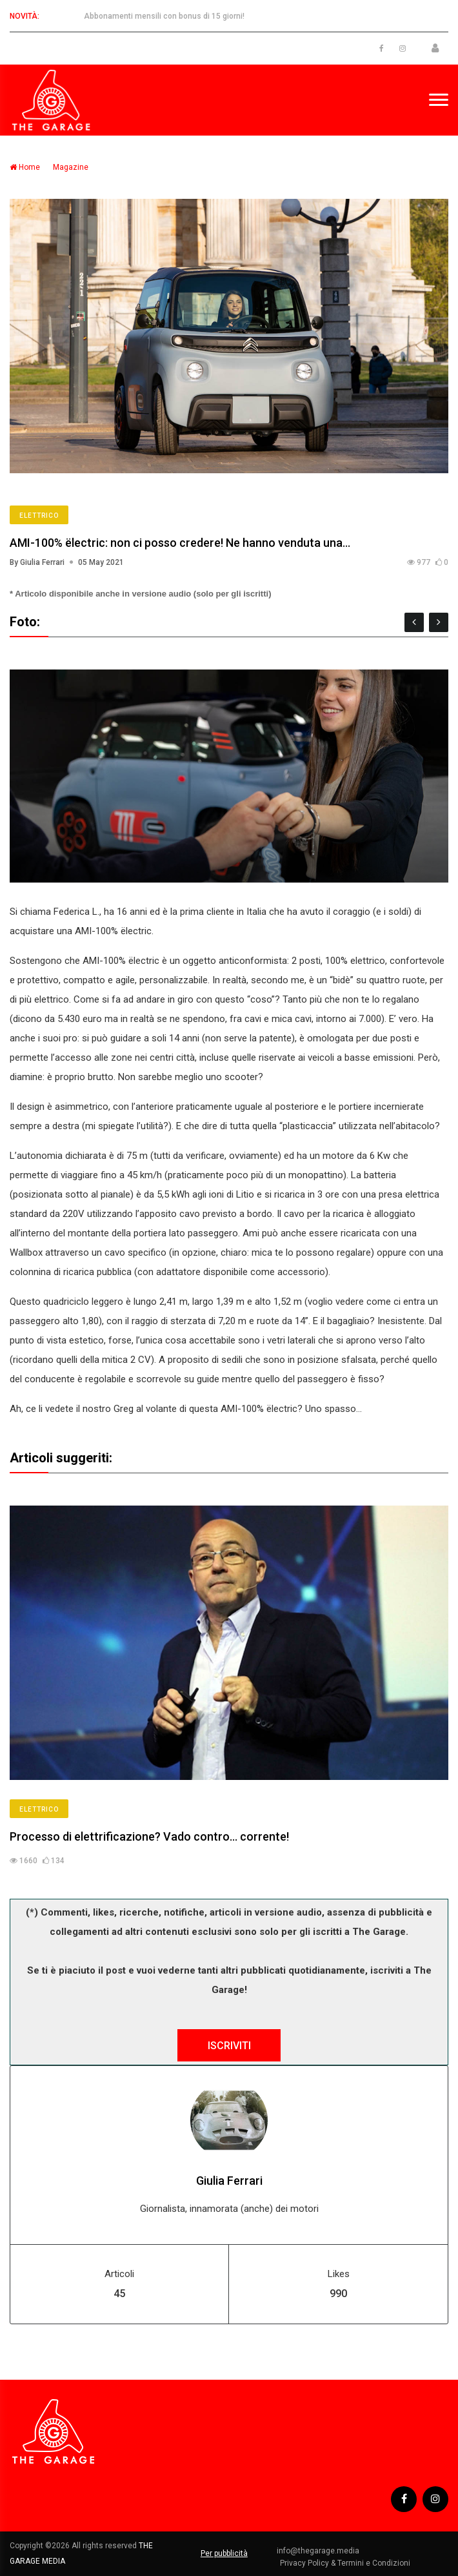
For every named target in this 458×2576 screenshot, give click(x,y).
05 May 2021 (101, 562)
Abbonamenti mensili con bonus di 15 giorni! (164, 16)
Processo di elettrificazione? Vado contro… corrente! (149, 1836)
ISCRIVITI (229, 2045)
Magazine (70, 167)
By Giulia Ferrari (37, 562)
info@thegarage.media (318, 2550)
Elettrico (39, 515)
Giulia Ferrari (229, 2180)
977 (418, 562)
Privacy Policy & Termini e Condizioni (345, 2563)
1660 (23, 1860)
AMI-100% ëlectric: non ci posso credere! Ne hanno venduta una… (180, 542)
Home (25, 167)
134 (54, 1860)
